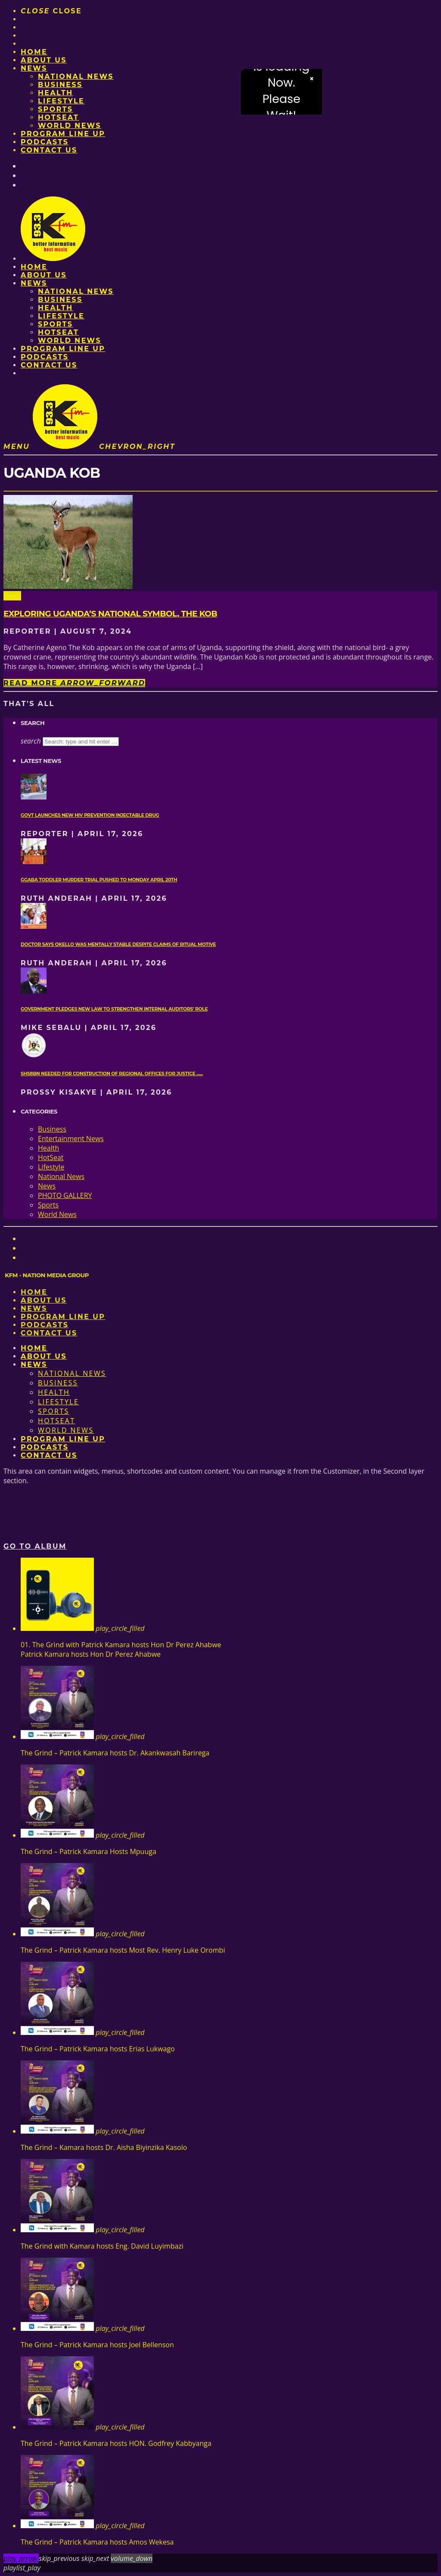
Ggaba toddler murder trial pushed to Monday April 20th (99, 880)
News (34, 68)
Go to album (35, 1546)
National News (76, 76)
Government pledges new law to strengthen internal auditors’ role (114, 1009)
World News (69, 125)
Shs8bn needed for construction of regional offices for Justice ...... (112, 1073)
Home (34, 52)
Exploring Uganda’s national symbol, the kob (110, 614)
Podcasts (44, 142)
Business (60, 85)
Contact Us (49, 150)
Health (55, 93)
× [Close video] (312, 79)
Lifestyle (61, 101)
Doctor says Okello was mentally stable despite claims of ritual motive (118, 944)
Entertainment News (71, 1138)
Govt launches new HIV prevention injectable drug (90, 815)
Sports (55, 109)
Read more (74, 683)
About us (44, 60)
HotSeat (58, 117)
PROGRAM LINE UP (63, 134)
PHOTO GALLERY (65, 1195)
